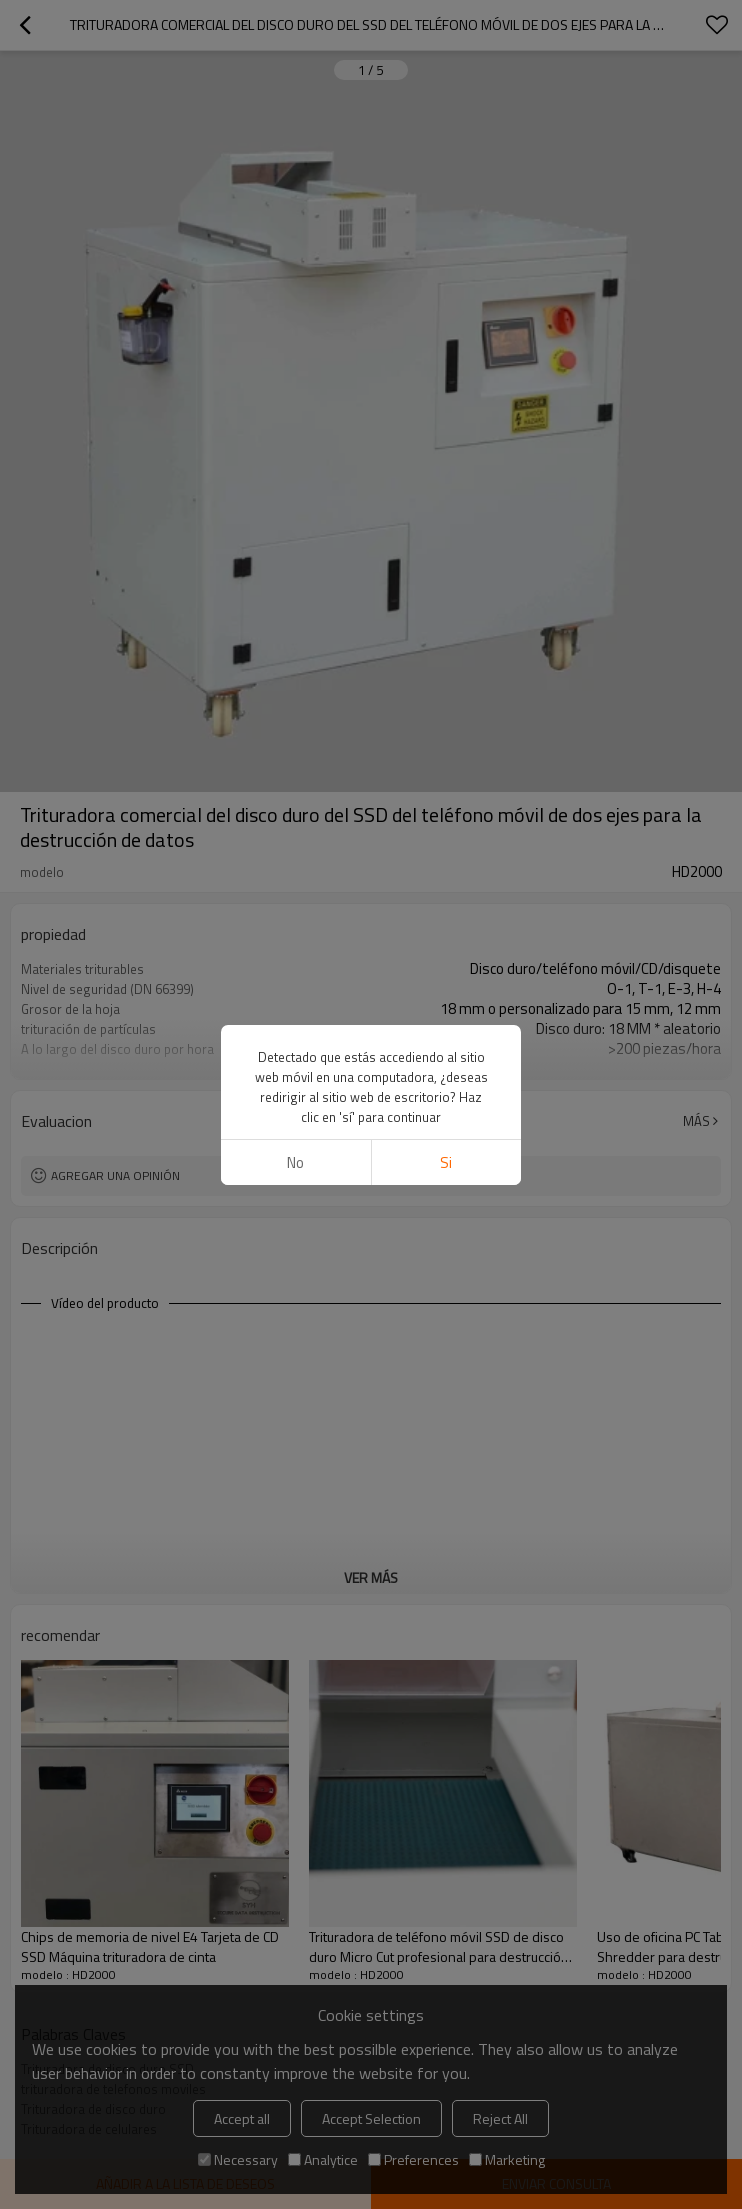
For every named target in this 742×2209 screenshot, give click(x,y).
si (446, 1162)
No (295, 1162)
